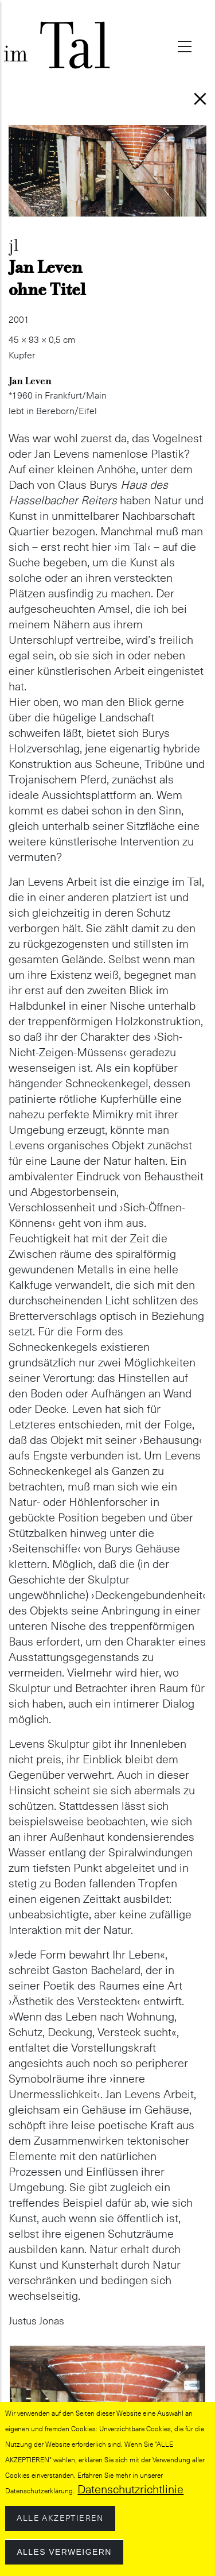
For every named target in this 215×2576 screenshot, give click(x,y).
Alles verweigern (64, 2555)
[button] (107, 2353)
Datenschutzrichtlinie (130, 2494)
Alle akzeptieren (60, 2523)
